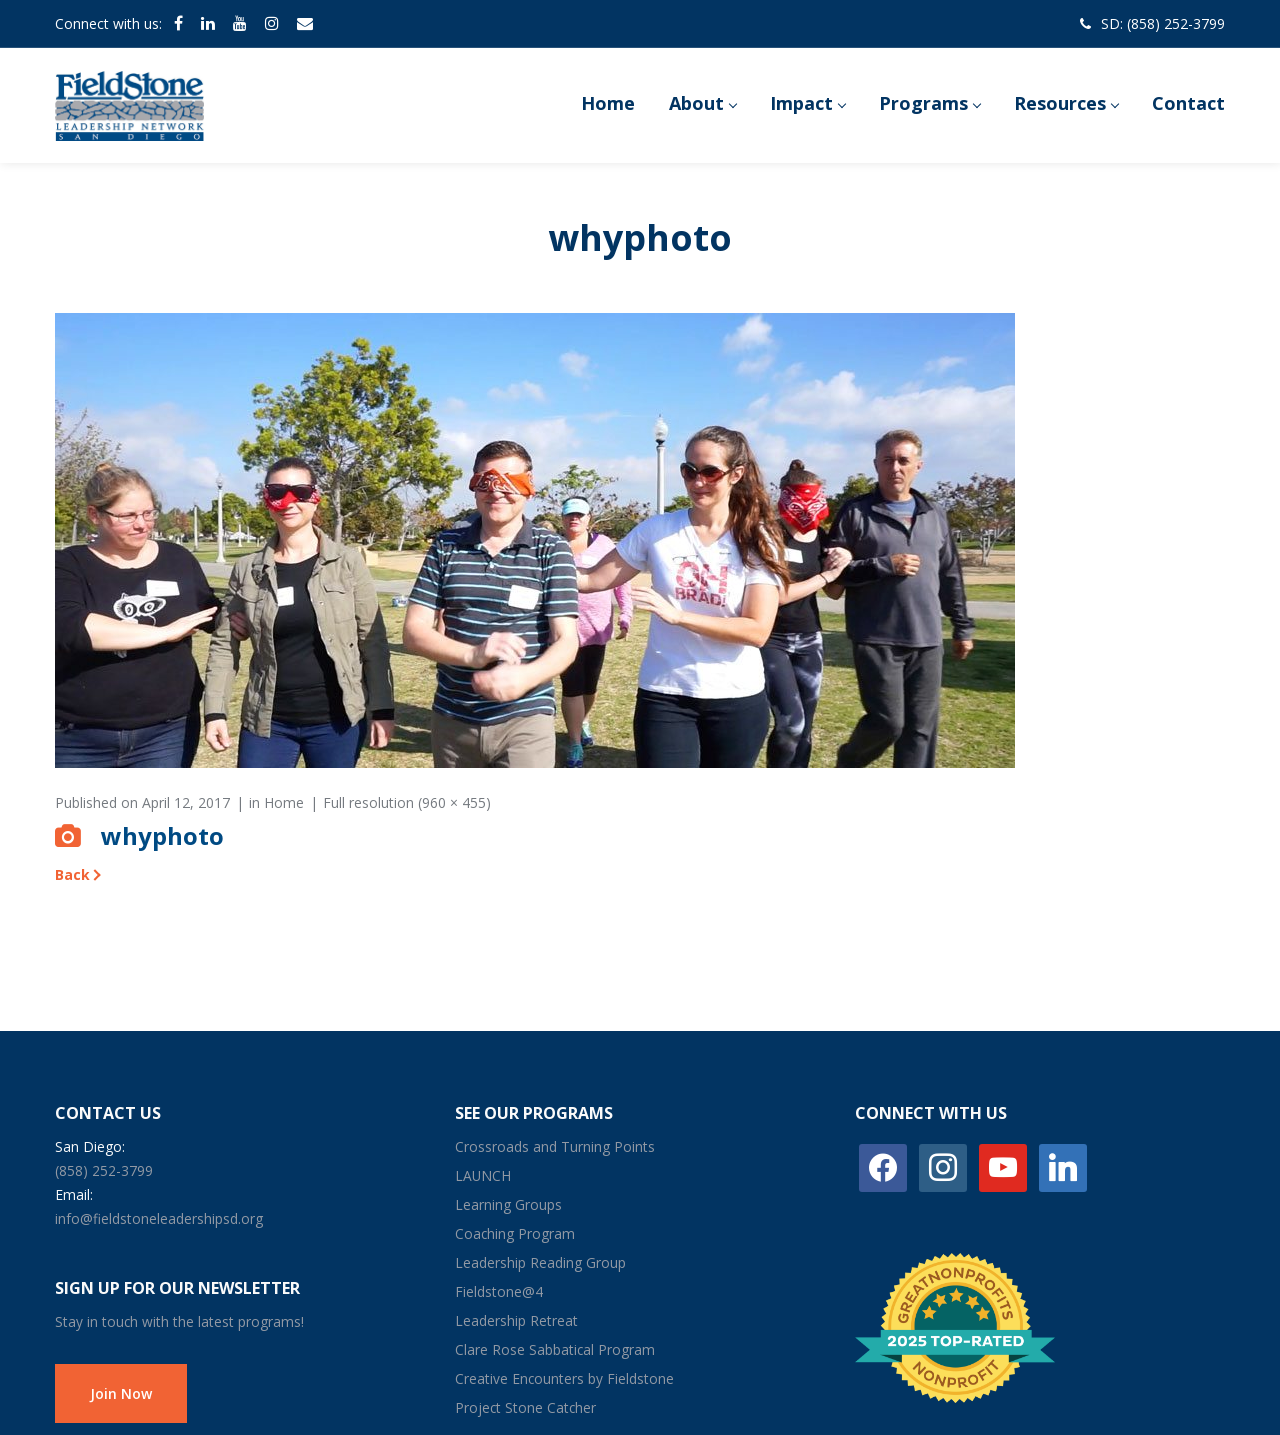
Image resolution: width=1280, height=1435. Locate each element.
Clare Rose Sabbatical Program (555, 1349)
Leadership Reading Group (540, 1262)
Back (72, 874)
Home (284, 802)
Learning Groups (508, 1204)
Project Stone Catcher (525, 1407)
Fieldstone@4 (499, 1291)
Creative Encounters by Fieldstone (564, 1378)
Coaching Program (515, 1233)
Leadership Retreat (516, 1320)
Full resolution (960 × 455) (407, 802)
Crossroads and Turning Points (555, 1146)
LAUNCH (483, 1175)
